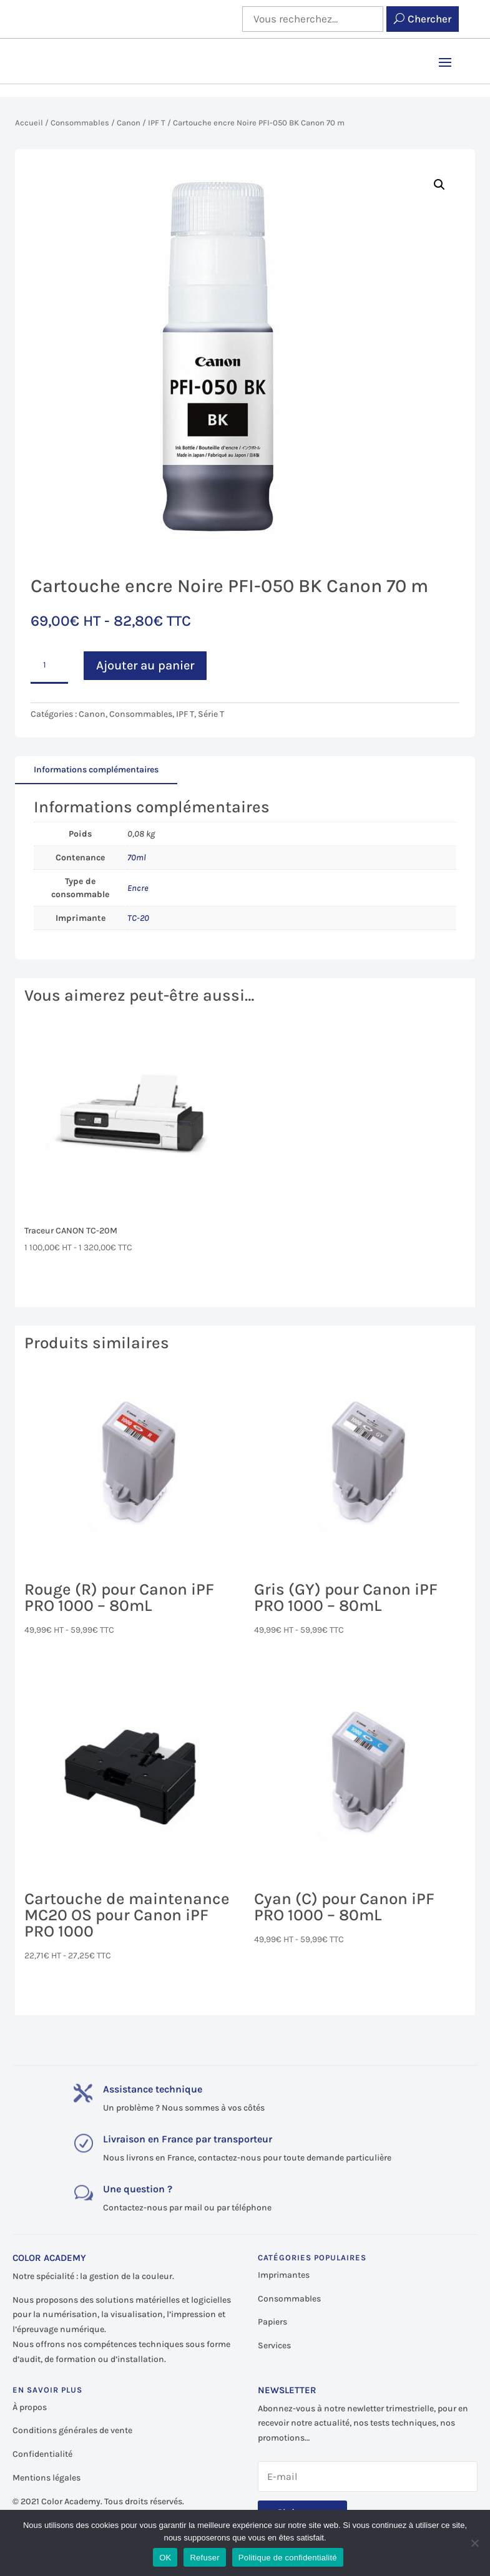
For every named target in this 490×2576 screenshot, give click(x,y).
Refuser (204, 2557)
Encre (138, 888)
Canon (128, 122)
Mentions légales (46, 2477)
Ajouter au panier (145, 665)
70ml (136, 857)
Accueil (29, 122)
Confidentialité (42, 2454)
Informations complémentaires (96, 769)
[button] (439, 184)
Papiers (272, 2321)
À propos (29, 2407)
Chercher (429, 18)
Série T (211, 714)
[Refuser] (474, 2543)
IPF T (156, 122)
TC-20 (138, 918)
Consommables (80, 122)
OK (165, 2557)
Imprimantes (284, 2275)
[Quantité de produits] (49, 666)
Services (274, 2345)
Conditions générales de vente (72, 2430)
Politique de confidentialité (287, 2557)
